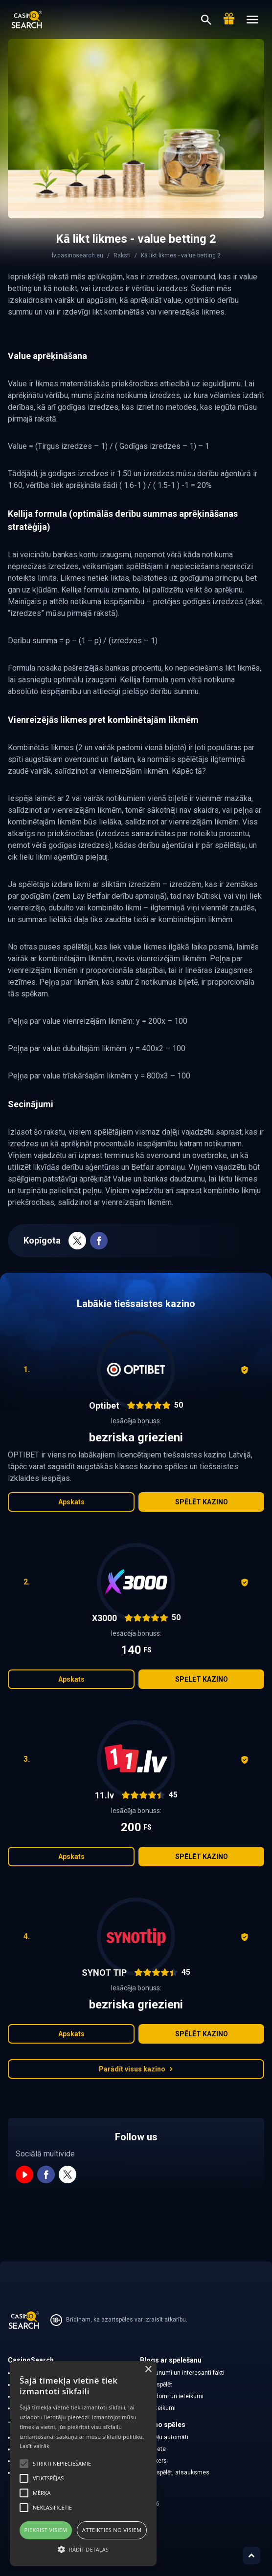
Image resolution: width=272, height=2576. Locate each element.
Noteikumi (162, 2408)
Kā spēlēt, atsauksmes (178, 2472)
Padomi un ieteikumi (176, 2396)
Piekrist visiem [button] (46, 2530)
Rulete (157, 2449)
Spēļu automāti (168, 2437)
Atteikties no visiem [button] (112, 2530)
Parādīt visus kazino (136, 2069)
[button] (83, 2549)
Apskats (71, 1502)
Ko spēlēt (160, 2384)
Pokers (157, 2460)
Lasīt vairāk (34, 2445)
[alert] (83, 2463)
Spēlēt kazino (201, 1502)
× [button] (148, 2369)
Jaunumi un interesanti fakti (186, 2372)
